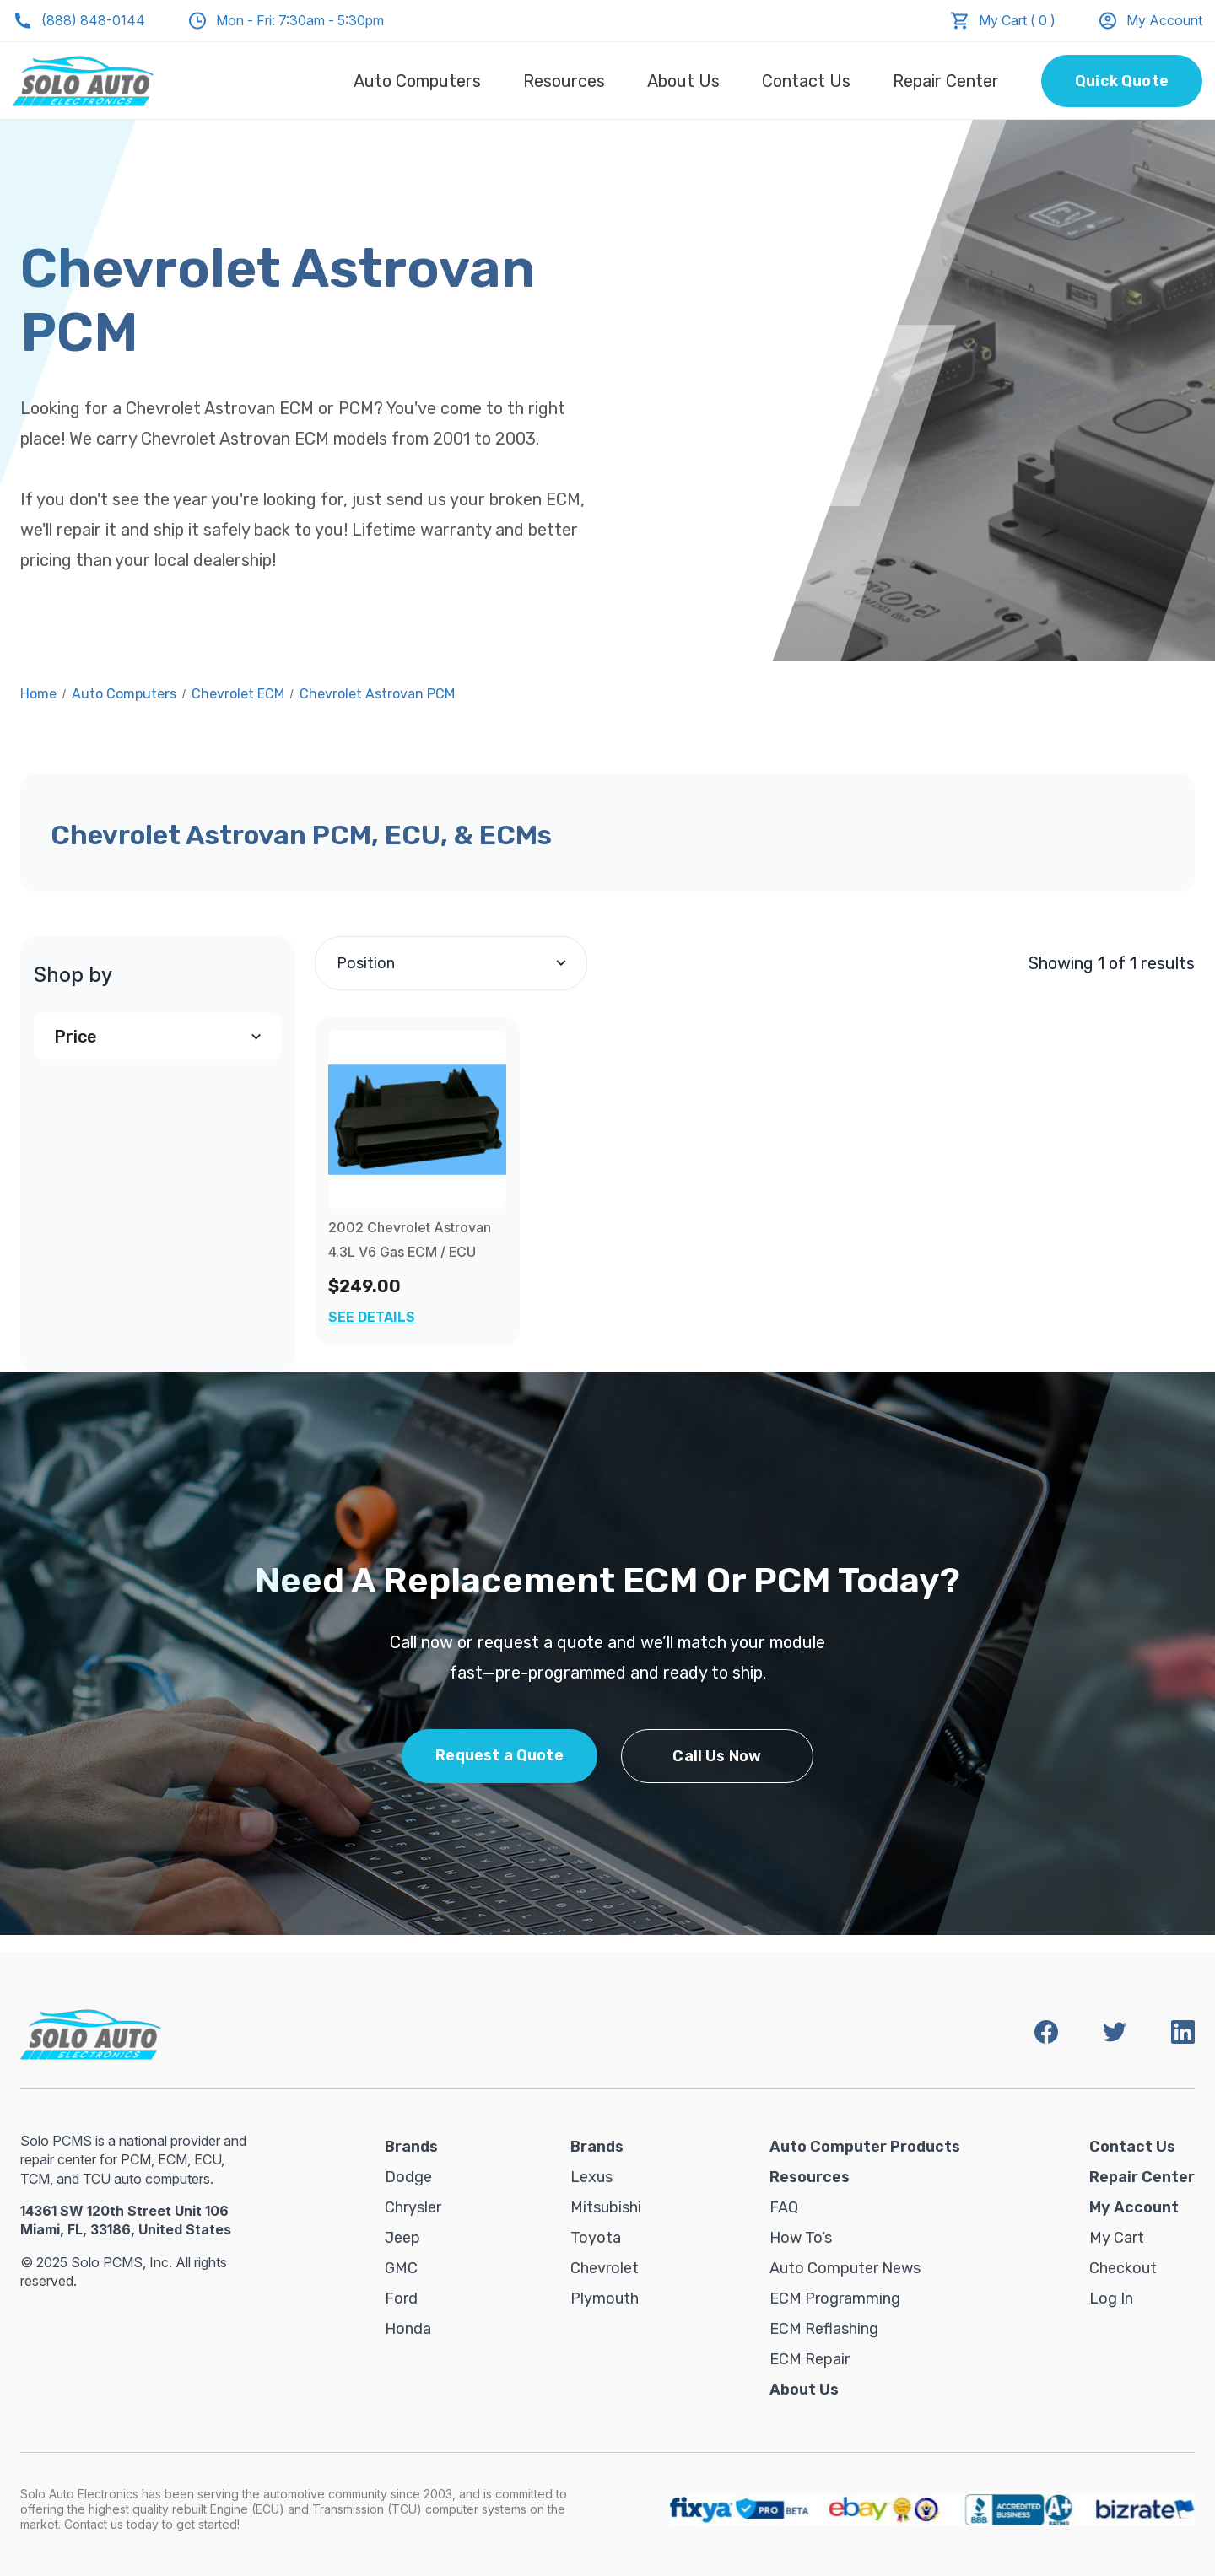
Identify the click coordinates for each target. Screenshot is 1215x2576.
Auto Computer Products (865, 2146)
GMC (401, 2268)
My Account (1150, 20)
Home (38, 694)
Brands (411, 2146)
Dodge (408, 2177)
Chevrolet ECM (238, 694)
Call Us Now (716, 1756)
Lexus (591, 2177)
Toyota (595, 2237)
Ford (401, 2298)
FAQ (784, 2207)
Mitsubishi (605, 2207)
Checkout (1123, 2268)
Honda (408, 2329)
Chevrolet (604, 2268)
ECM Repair (810, 2359)
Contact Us (806, 81)
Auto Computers (417, 81)
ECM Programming (835, 2298)
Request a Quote (499, 1755)
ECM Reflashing (824, 2329)
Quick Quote (1122, 81)
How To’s (801, 2237)
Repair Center (946, 81)
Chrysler (413, 2207)
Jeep (402, 2237)
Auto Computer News (845, 2268)
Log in (1111, 2298)
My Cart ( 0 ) (1017, 20)
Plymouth (604, 2298)
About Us (683, 81)
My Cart (1116, 2237)
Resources (564, 81)
